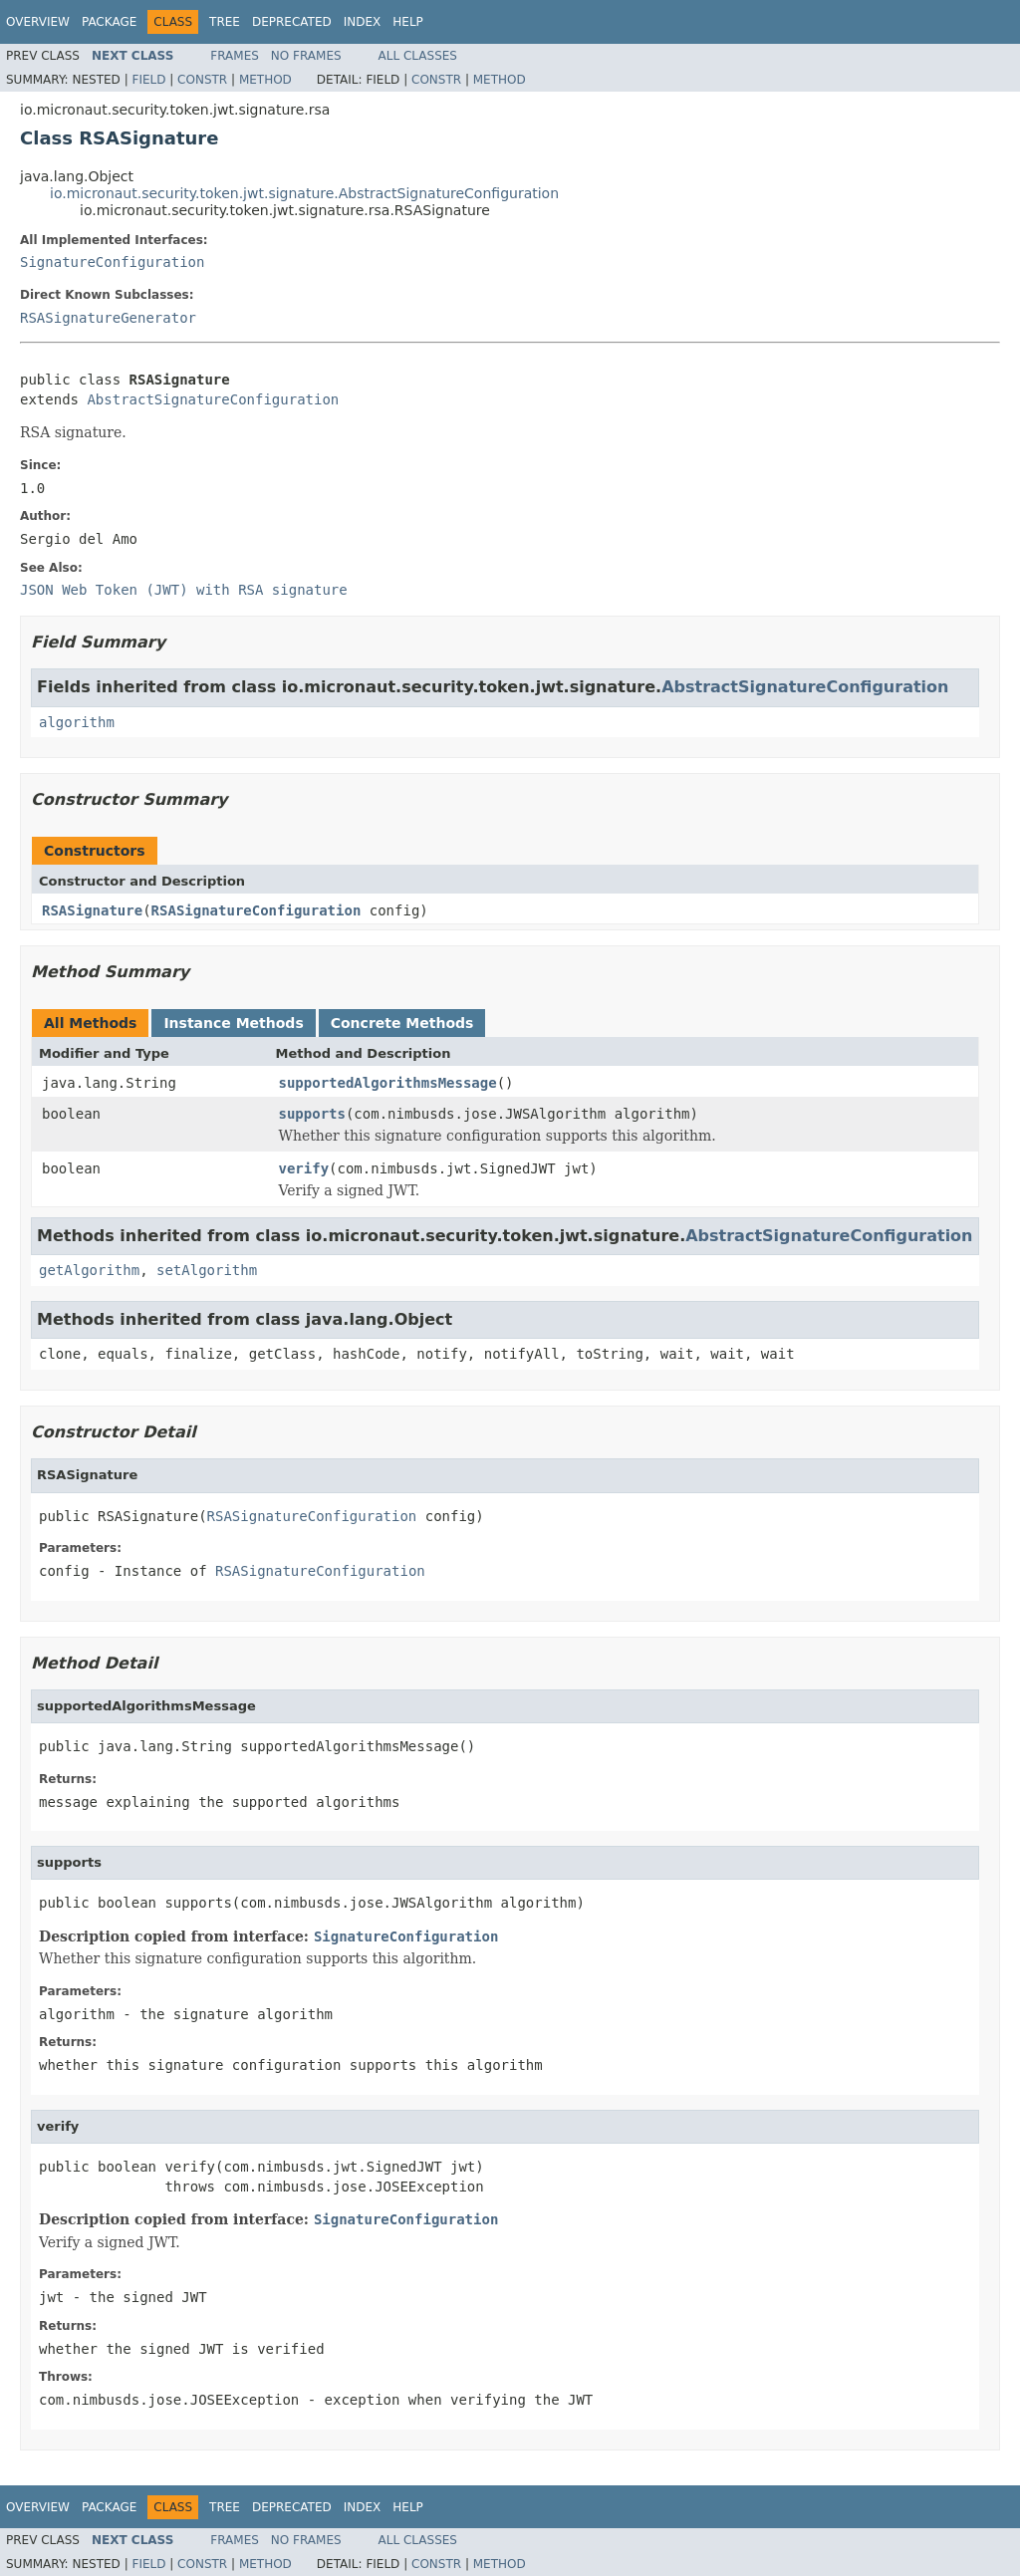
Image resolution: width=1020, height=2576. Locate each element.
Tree (224, 22)
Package (109, 22)
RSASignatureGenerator (108, 318)
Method (265, 80)
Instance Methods (233, 1023)
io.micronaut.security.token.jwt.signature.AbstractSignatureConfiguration (304, 193)
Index (363, 22)
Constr (202, 80)
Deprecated (292, 22)
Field (148, 80)
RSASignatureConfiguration (256, 910)
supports (312, 1114)
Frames (234, 56)
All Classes (418, 56)
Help (407, 22)
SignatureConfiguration (112, 262)
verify (304, 1168)
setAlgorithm (206, 1270)
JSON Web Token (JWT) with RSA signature (184, 590)
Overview (38, 22)
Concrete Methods (402, 1023)
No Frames (306, 56)
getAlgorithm (89, 1270)
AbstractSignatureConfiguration (213, 399)
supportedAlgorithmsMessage (388, 1083)
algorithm (77, 722)
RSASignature (92, 910)
